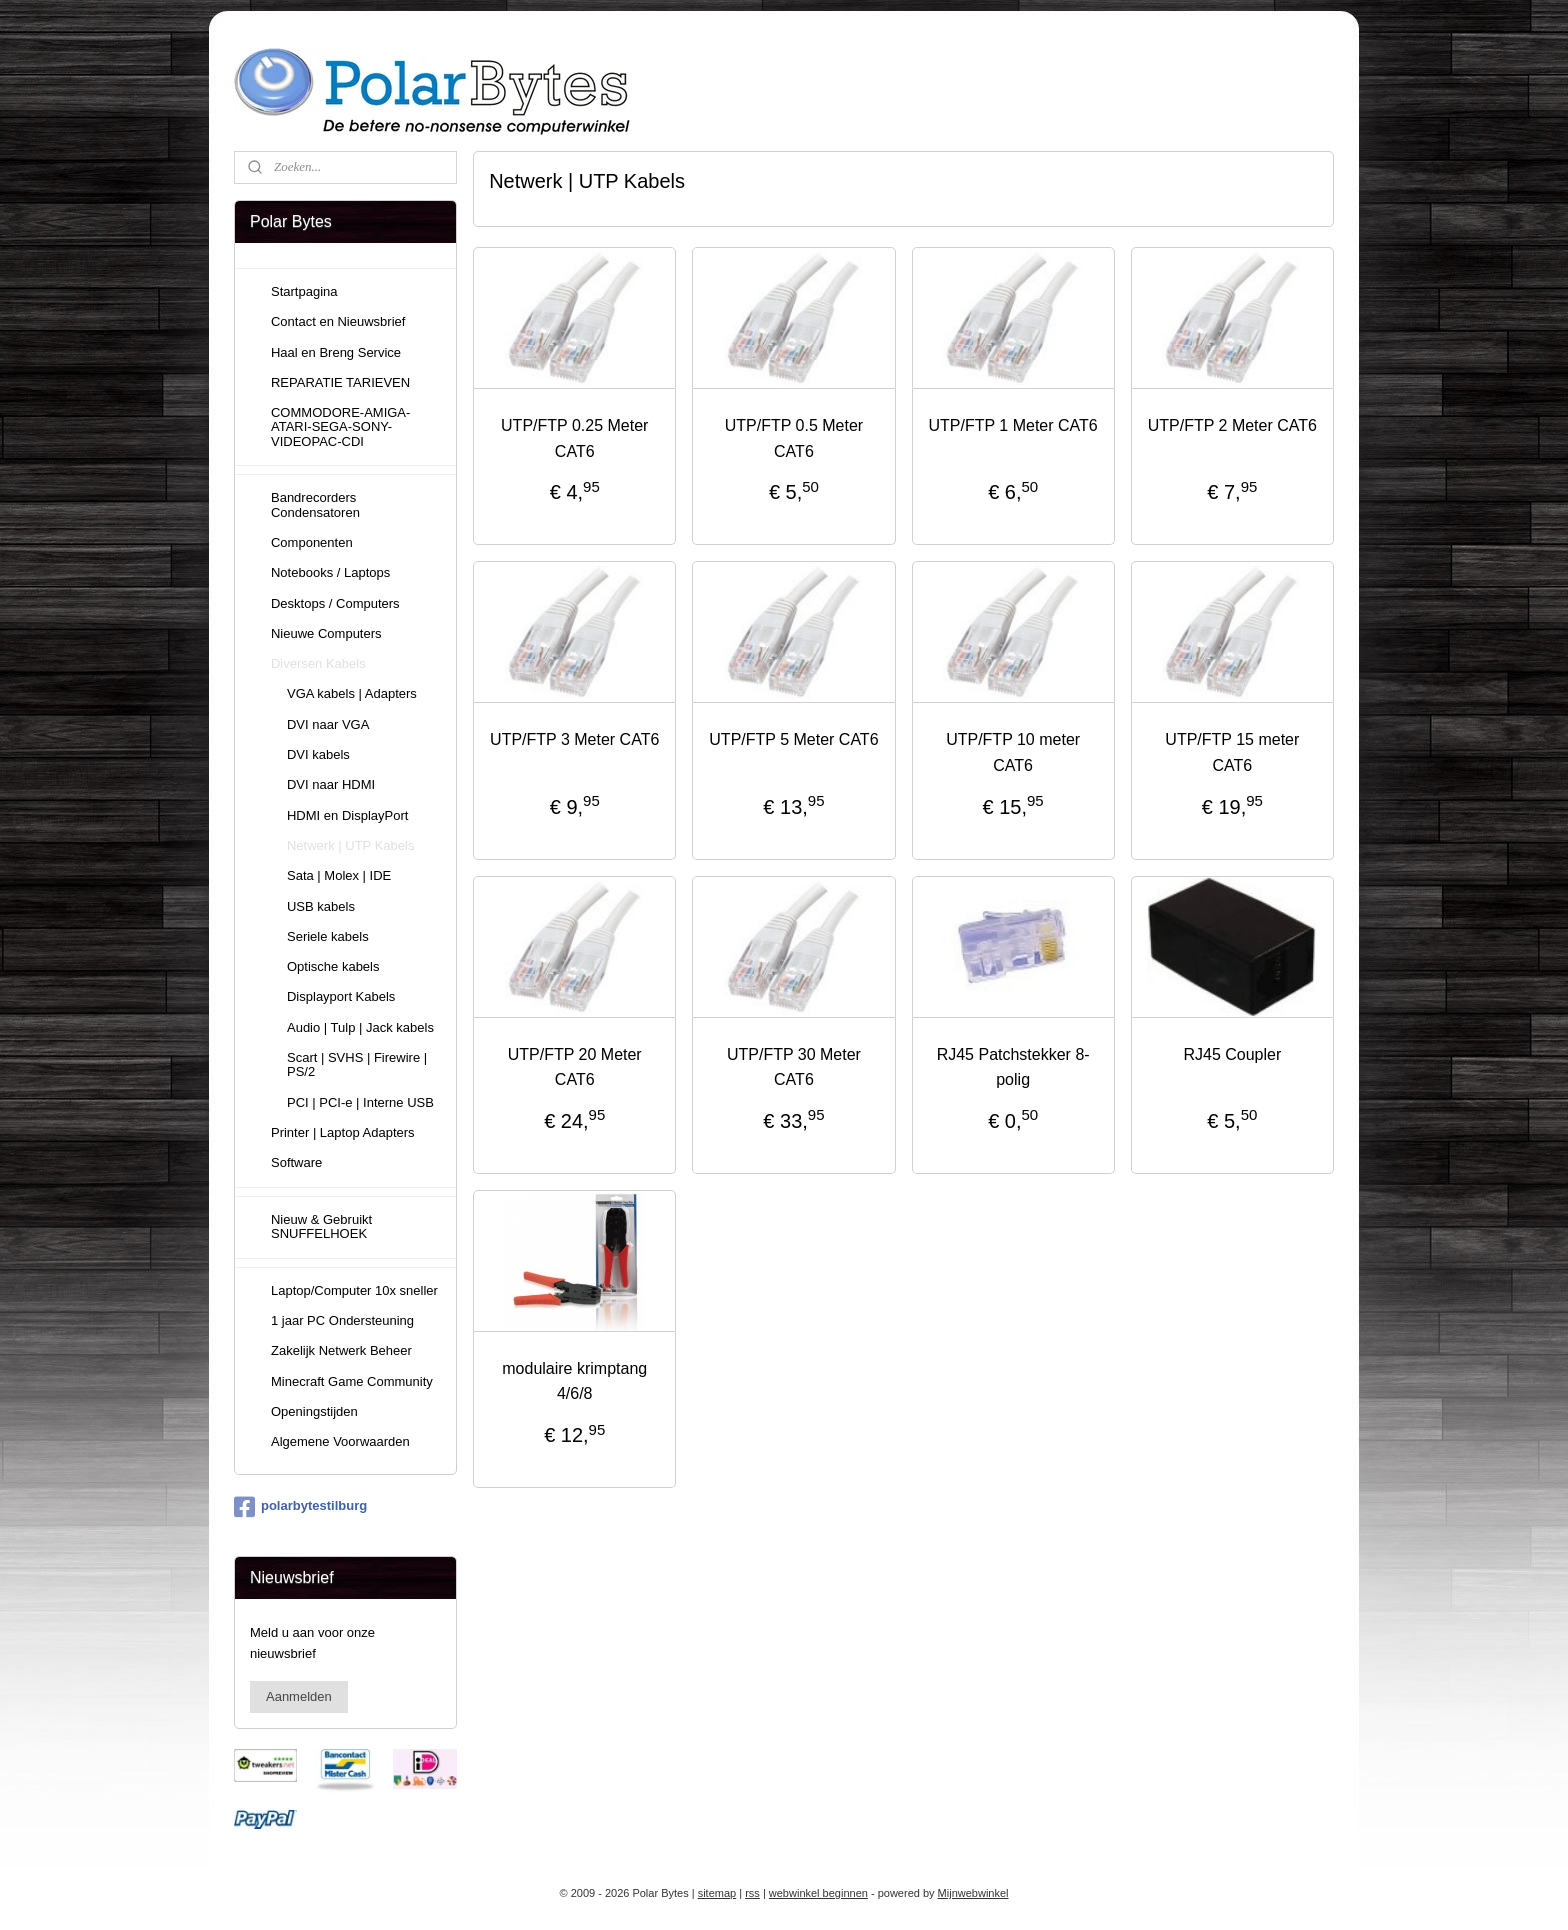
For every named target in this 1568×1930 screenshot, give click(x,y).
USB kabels (321, 906)
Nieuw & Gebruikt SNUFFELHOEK (321, 1226)
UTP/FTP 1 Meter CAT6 (1013, 425)
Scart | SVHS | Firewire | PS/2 (357, 1064)
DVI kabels (318, 754)
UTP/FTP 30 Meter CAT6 (794, 1067)
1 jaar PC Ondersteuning (342, 1320)
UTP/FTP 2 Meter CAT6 (1232, 425)
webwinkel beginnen (818, 1893)
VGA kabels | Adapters (352, 693)
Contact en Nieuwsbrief (338, 321)
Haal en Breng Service (336, 352)
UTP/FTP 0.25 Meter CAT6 (574, 438)
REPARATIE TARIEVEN (340, 382)
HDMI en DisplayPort (347, 815)
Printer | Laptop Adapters (343, 1132)
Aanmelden (299, 1696)
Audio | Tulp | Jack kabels (360, 1027)
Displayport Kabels (341, 996)
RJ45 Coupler (1232, 1054)
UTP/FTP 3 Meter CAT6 (574, 739)
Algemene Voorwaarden (340, 1441)
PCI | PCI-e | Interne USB (360, 1102)
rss (752, 1893)
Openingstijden (314, 1411)
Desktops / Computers (335, 603)
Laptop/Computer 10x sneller (354, 1290)
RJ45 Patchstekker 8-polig (1013, 1067)
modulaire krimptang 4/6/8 (574, 1381)
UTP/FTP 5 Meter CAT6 (793, 739)
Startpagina (304, 291)
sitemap (717, 1893)
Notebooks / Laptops (330, 572)
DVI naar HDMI (331, 784)
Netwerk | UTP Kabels (350, 845)
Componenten (312, 542)
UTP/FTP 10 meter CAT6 (1013, 752)
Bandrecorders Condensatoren (315, 504)
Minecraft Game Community (352, 1381)
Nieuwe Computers (326, 633)
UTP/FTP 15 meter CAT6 (1232, 752)
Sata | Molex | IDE (339, 875)
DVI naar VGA (328, 724)
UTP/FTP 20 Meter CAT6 (575, 1067)
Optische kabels (333, 966)
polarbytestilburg (300, 1507)
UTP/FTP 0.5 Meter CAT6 (794, 438)
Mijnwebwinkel (973, 1893)
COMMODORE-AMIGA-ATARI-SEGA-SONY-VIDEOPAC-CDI (340, 427)
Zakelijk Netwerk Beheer (341, 1350)
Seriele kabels (328, 936)
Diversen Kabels (318, 663)
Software (296, 1162)
